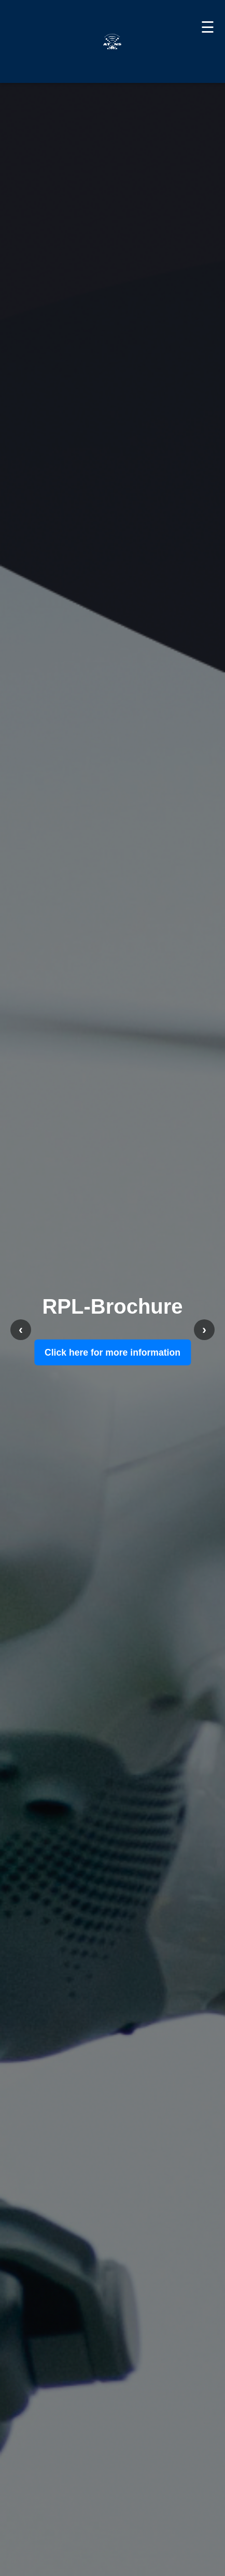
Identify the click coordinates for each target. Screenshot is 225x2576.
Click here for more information (112, 1352)
